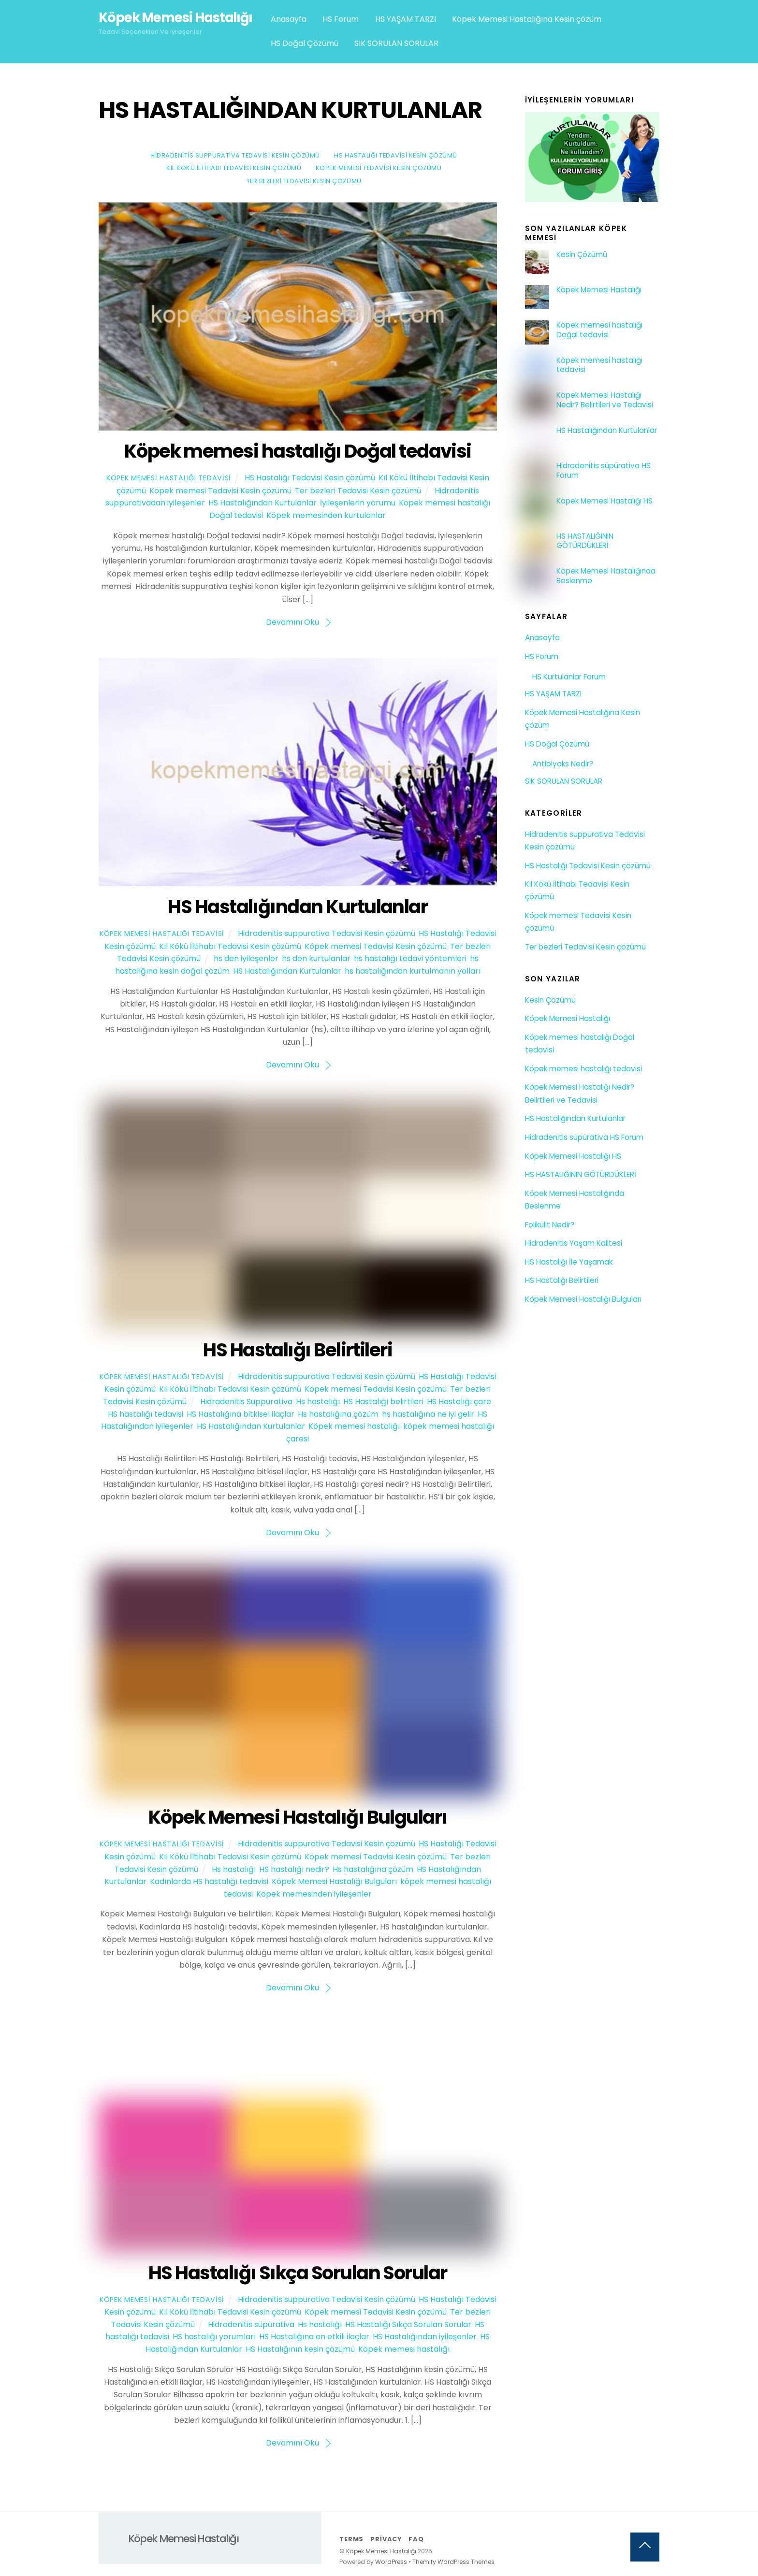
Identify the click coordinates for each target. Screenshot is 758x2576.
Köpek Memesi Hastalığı (598, 290)
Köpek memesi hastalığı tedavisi (599, 365)
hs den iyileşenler (246, 958)
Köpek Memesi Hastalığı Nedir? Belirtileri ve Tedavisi (604, 400)
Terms (351, 2539)
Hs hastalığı (318, 1401)
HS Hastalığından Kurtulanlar (262, 502)
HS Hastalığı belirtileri (383, 1401)
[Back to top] (644, 2547)
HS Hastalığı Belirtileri (297, 1350)
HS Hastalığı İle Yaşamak (568, 1262)
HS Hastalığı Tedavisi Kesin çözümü (395, 155)
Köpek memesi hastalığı (354, 1426)
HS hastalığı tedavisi (145, 1413)
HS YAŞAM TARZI (405, 19)
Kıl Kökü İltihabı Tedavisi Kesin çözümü (233, 168)
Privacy (385, 2539)
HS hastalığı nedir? (294, 1869)
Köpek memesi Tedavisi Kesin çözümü (378, 168)
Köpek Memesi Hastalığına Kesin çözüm (526, 19)
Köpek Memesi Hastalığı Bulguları (297, 1817)
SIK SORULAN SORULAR (396, 43)
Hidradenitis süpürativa (251, 2324)
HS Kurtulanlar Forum (569, 677)
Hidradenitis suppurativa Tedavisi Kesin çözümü (235, 155)
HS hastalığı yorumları (214, 2336)
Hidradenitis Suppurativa (246, 1401)
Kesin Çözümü (581, 254)
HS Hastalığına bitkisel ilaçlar (240, 1413)
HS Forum (340, 19)
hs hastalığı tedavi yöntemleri (410, 958)
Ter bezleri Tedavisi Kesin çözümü (304, 181)
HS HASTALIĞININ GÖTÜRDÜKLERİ (584, 541)
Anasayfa (288, 19)
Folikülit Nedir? (549, 1225)
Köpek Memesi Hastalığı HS (604, 501)
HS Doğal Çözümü (304, 43)
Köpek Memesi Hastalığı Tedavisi (168, 478)
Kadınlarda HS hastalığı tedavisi (209, 1881)
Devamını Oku (292, 622)
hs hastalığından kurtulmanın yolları (413, 971)
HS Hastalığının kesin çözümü (300, 2349)
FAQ (415, 2539)
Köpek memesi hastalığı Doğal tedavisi (297, 451)
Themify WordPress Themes (453, 2562)
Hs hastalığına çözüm (338, 1413)
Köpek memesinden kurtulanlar (326, 515)
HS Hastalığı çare (459, 1401)
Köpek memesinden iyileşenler (314, 1894)
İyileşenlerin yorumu (357, 502)
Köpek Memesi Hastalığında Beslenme (606, 576)
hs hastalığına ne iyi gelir (428, 1413)
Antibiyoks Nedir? (562, 764)
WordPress (391, 2562)
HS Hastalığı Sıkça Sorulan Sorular (297, 2273)
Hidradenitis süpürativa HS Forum (603, 470)
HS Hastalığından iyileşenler (425, 2336)
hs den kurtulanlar (316, 958)
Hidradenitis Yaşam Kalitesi (573, 1243)
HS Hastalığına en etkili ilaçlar (314, 2336)
